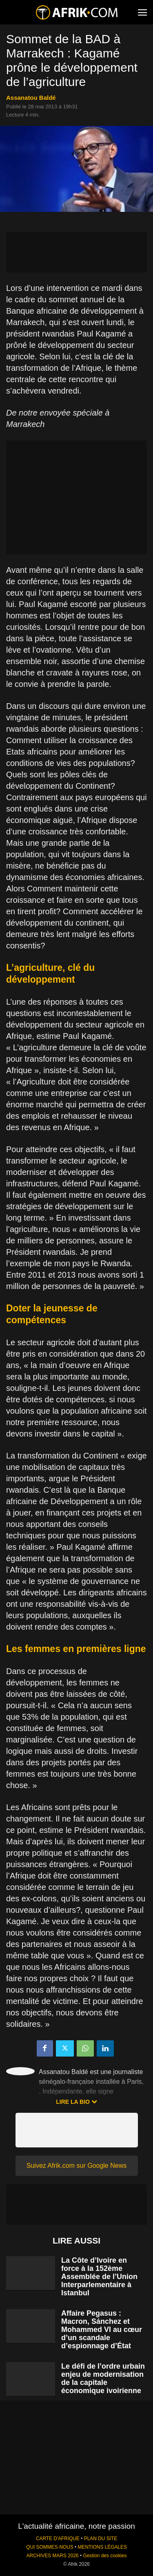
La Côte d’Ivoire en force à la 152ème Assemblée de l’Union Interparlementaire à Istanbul (99, 2276)
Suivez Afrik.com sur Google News (76, 2165)
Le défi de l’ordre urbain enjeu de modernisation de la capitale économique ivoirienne (103, 2378)
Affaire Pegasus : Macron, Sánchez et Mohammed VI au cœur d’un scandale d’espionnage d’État (101, 2329)
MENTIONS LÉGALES (102, 2547)
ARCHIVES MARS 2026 (52, 2555)
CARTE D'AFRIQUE (58, 2538)
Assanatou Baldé (31, 97)
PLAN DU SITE (100, 2538)
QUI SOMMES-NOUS (49, 2547)
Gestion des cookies (104, 2555)
